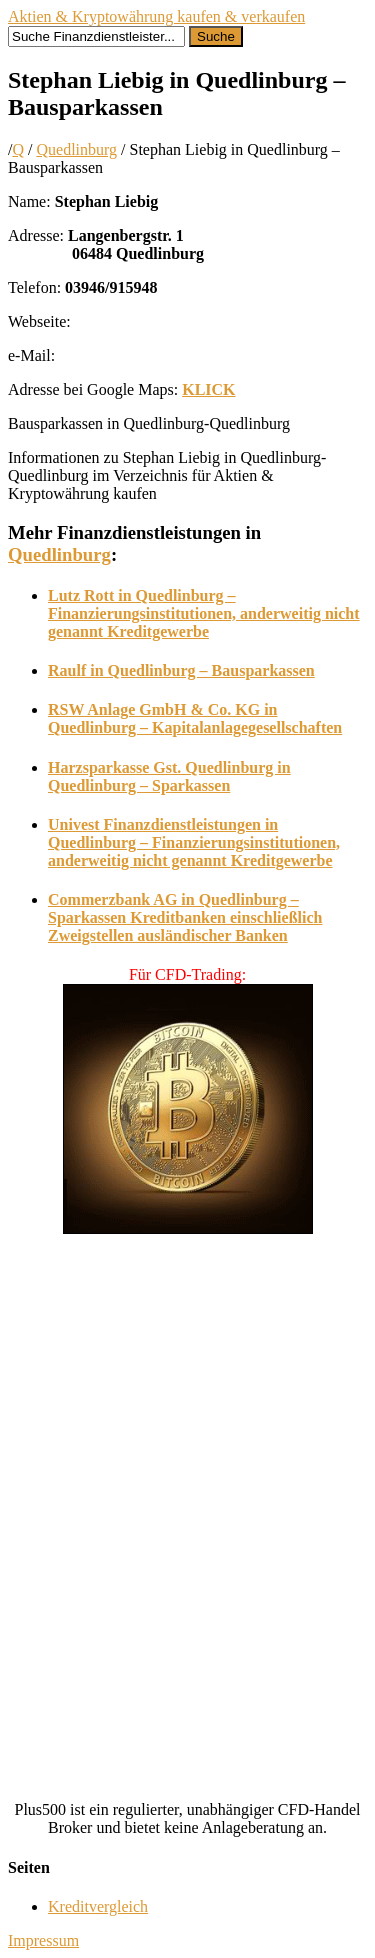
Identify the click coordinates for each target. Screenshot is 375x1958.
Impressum (43, 1940)
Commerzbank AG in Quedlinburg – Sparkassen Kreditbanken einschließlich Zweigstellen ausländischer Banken (185, 917)
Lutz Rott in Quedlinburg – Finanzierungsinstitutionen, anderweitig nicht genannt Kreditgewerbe (204, 613)
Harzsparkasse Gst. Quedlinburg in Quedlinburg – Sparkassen (169, 776)
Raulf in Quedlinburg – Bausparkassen (181, 670)
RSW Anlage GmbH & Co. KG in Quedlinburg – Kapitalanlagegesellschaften (195, 718)
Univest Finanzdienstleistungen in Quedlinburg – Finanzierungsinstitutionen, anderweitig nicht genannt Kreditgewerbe (194, 842)
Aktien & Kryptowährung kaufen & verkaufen (156, 16)
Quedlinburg (76, 149)
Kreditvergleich (98, 1906)
